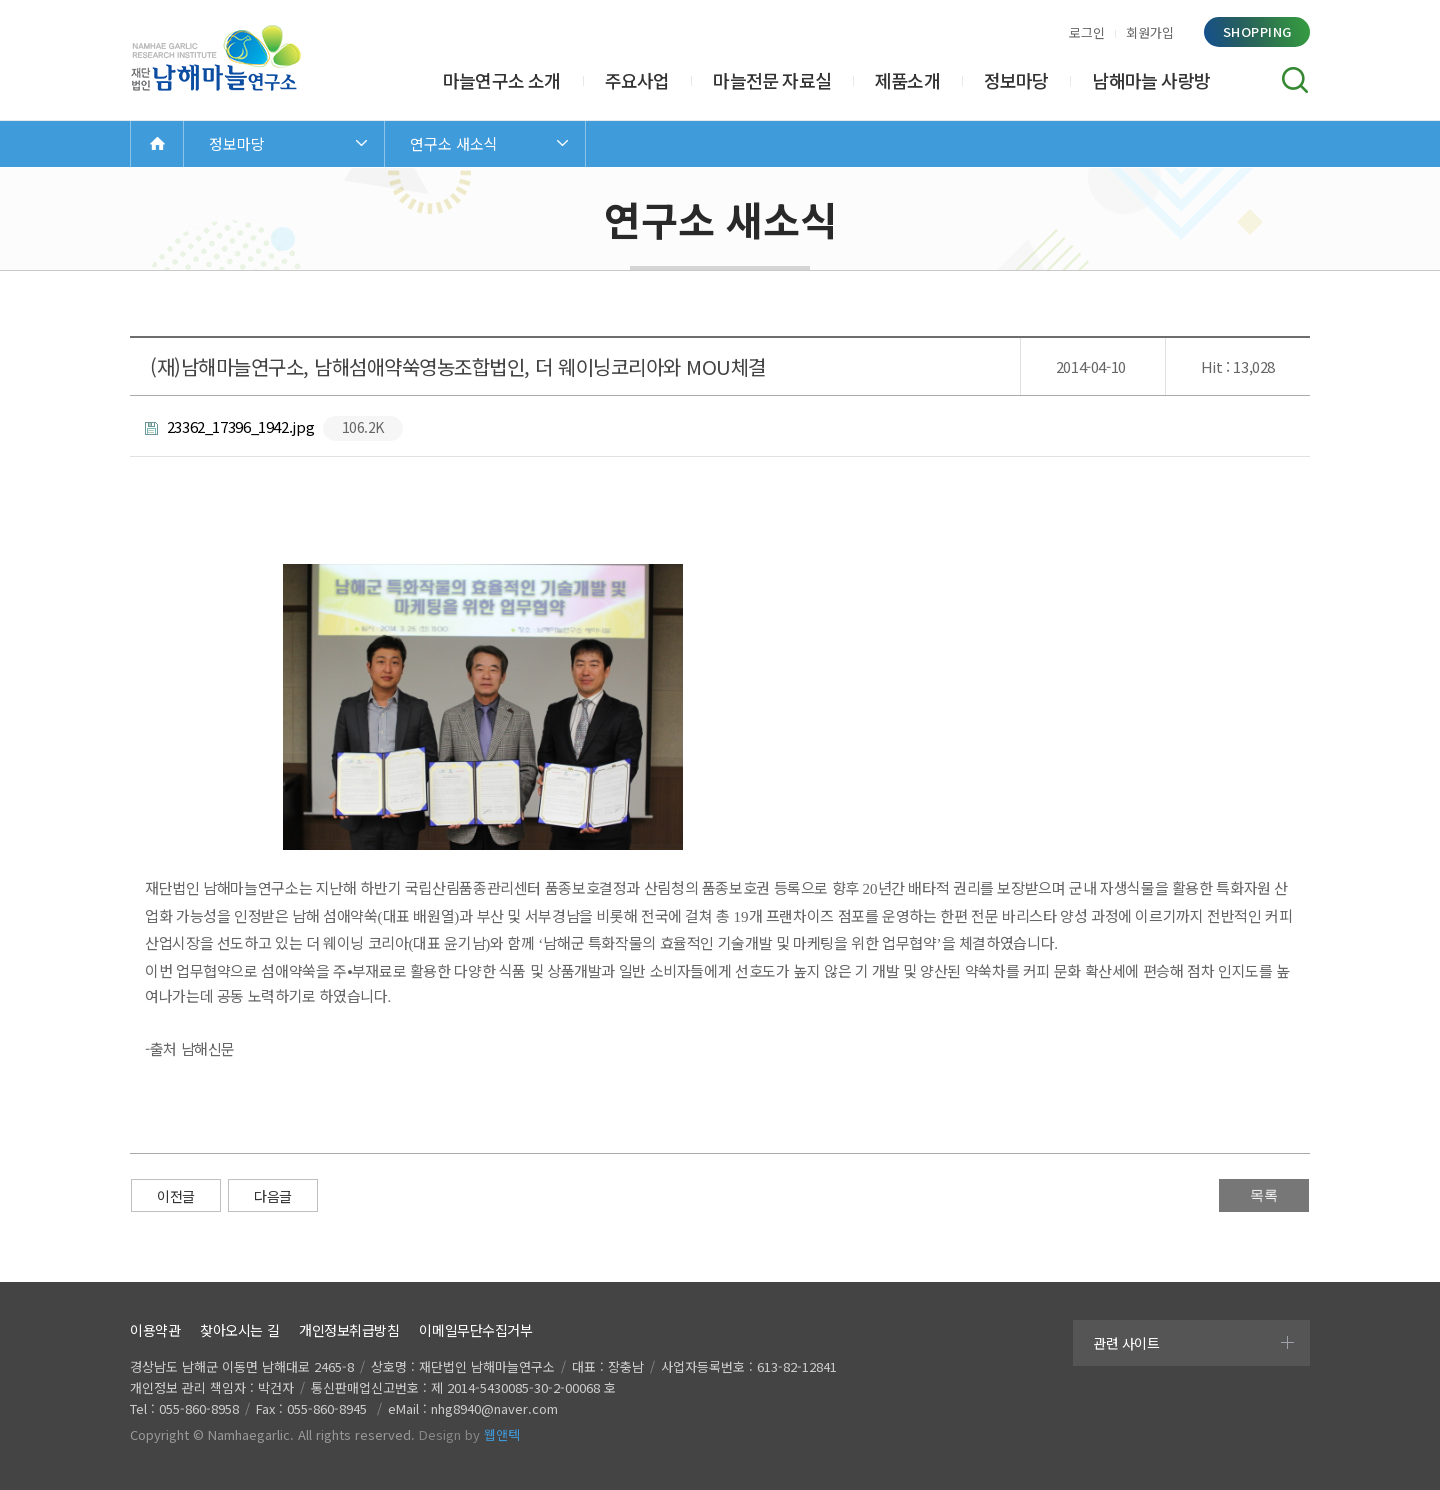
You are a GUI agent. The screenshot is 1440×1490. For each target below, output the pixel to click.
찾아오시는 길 (239, 1330)
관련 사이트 (1126, 1343)
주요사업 (637, 80)
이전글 (176, 1196)
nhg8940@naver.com (494, 1408)
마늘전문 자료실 (772, 80)
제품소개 (907, 80)
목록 (1264, 1195)
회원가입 (1150, 32)
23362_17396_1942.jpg (274, 428)
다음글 (273, 1196)
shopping (1257, 31)
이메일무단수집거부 (475, 1330)
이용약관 (155, 1330)
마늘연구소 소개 (502, 80)
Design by (469, 1434)
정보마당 (1016, 80)
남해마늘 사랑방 (1151, 80)
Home (157, 143)
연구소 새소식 (454, 143)
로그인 (1087, 32)
